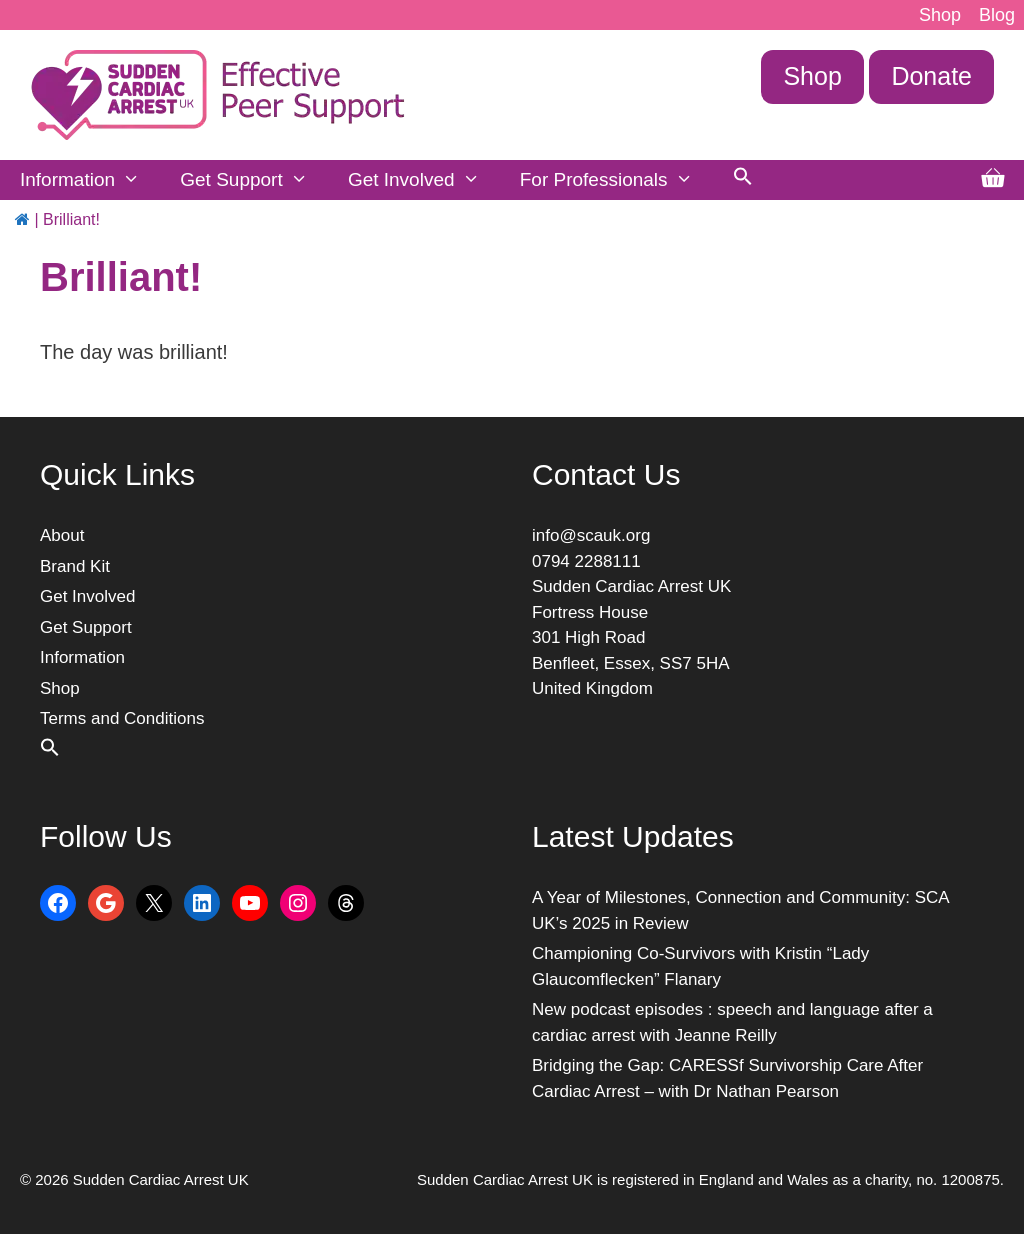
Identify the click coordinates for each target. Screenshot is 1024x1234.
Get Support (254, 180)
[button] (743, 180)
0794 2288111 (586, 561)
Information (90, 180)
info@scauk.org (591, 535)
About (62, 535)
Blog (997, 15)
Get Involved (424, 180)
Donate (931, 76)
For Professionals (616, 180)
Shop (940, 15)
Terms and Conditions (122, 718)
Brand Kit (75, 566)
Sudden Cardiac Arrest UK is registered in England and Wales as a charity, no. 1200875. (710, 1179)
